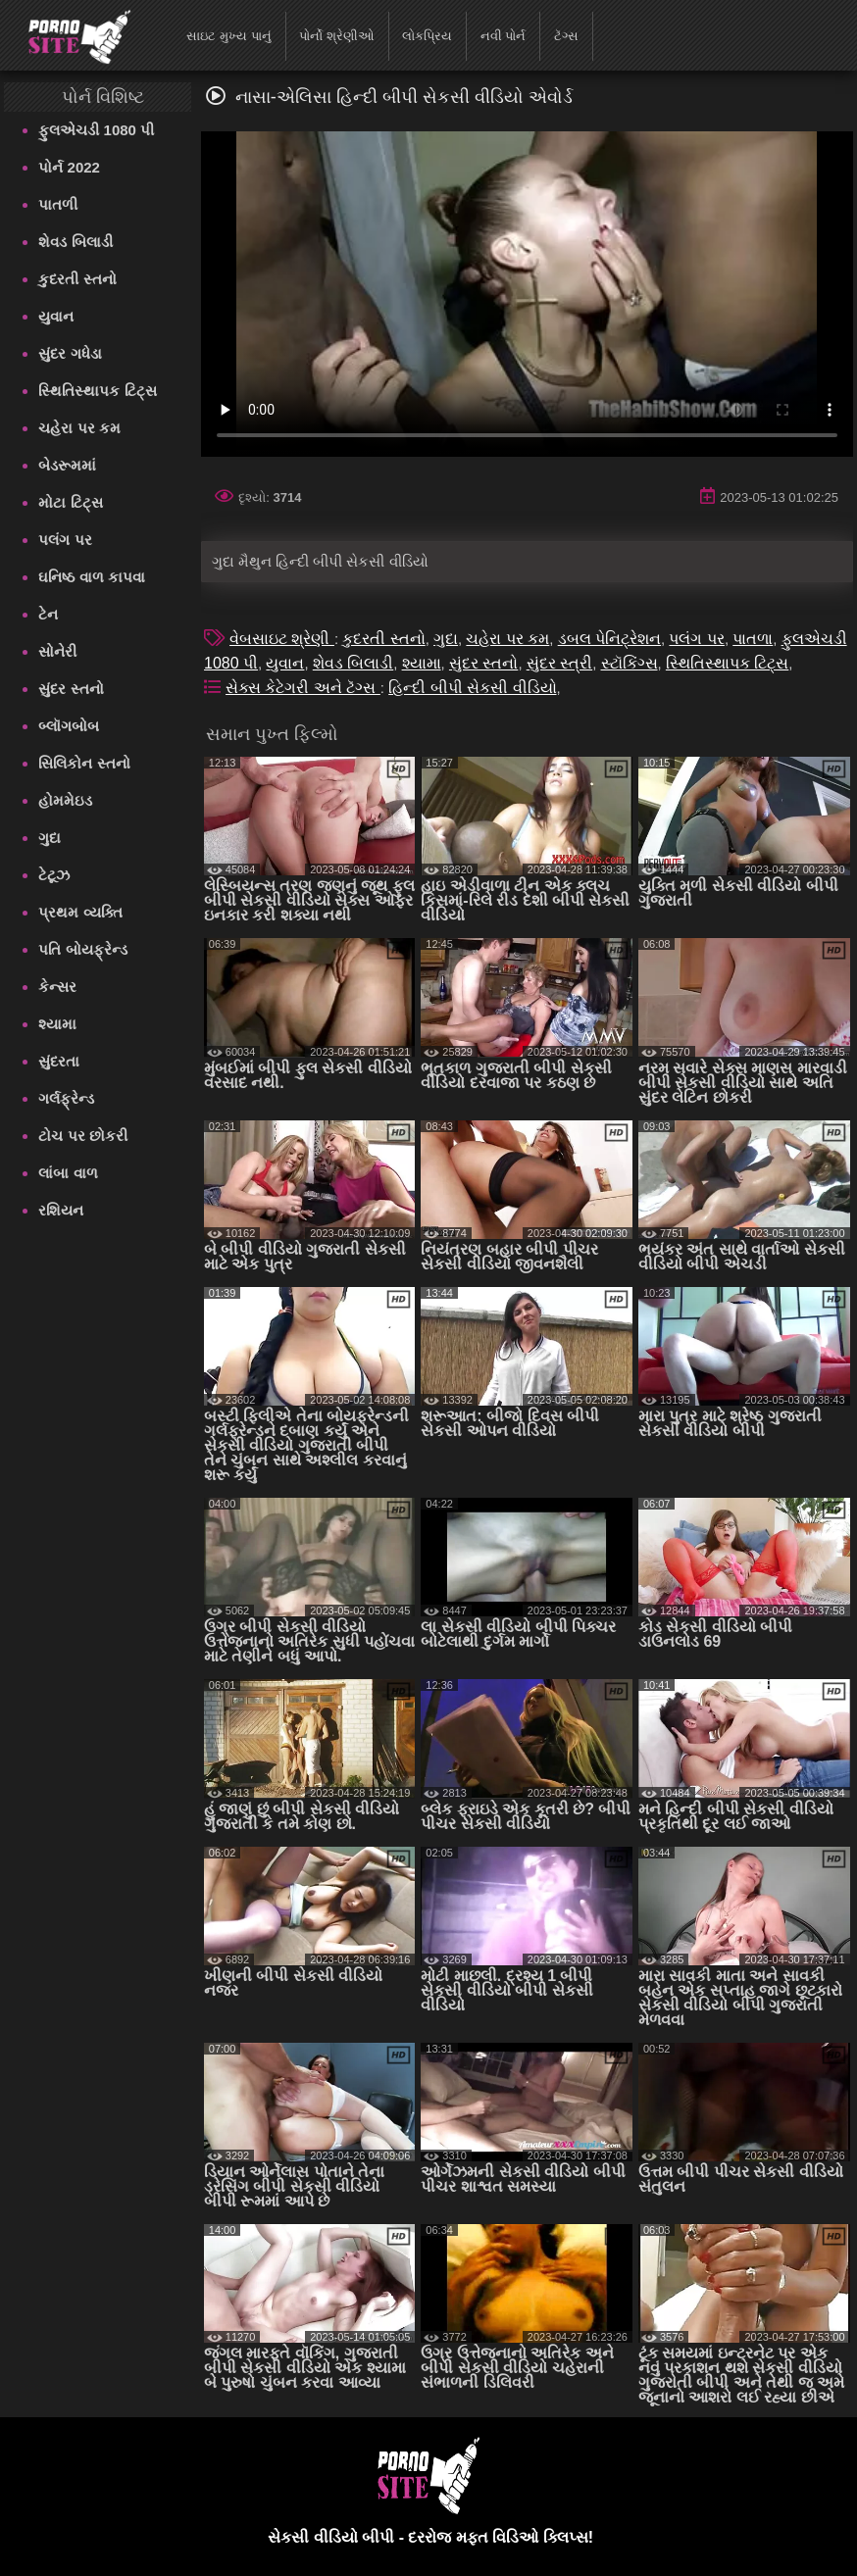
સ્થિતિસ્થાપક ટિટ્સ (97, 390)
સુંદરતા (58, 1061)
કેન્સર (57, 986)
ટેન (48, 614)
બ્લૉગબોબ (68, 726)
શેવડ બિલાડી (75, 241)
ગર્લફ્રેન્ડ (66, 1098)
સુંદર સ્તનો (70, 688)
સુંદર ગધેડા (69, 353)
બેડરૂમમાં (67, 465)
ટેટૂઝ (54, 875)
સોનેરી (57, 651)
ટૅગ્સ (566, 35)
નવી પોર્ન (503, 35)
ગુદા (49, 837)
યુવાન (56, 316)
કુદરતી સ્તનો (77, 279)
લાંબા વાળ (67, 1172)
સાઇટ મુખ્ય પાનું (228, 35)
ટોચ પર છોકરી (82, 1135)
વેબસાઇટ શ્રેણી (281, 638)
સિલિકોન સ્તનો (83, 763)
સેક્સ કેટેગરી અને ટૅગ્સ (303, 687)
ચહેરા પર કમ (79, 428)
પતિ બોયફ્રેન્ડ (82, 949)
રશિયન (60, 1210)
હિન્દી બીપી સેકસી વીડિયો (472, 687)
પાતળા (752, 638)
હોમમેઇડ (65, 800)
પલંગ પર (64, 539)
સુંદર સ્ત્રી (559, 663)
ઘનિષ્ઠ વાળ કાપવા (91, 577)
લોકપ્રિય (427, 35)
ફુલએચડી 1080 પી (96, 130)
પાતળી (57, 204)
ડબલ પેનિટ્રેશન (609, 638)
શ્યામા (57, 1024)
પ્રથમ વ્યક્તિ (80, 912)
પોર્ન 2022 (69, 167)
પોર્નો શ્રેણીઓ (337, 35)
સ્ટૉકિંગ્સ (629, 663)
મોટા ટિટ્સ (70, 502)
